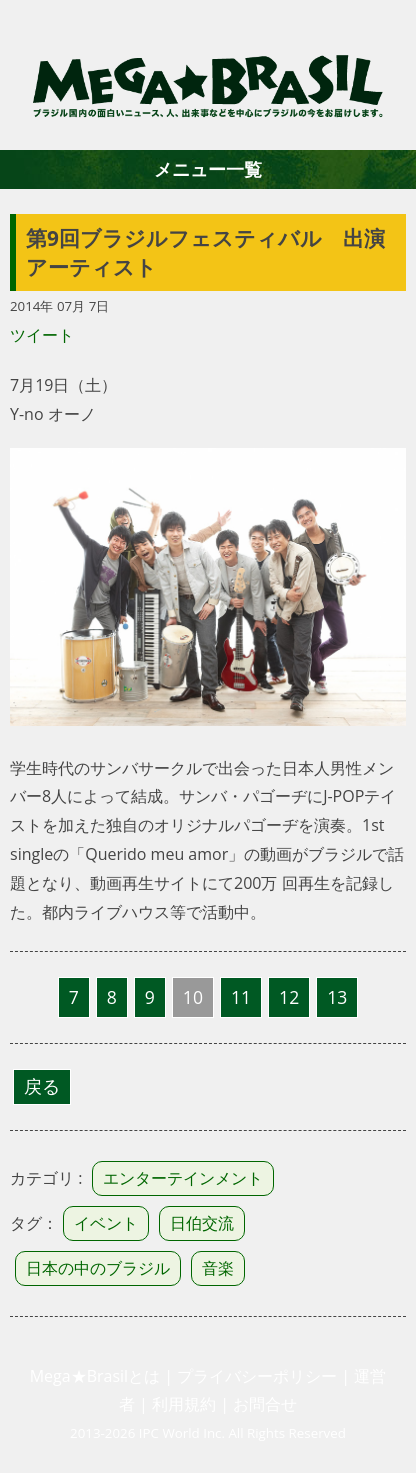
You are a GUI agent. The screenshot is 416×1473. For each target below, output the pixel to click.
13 (337, 997)
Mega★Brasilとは (95, 1376)
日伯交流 (202, 1223)
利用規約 (184, 1404)
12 (289, 997)
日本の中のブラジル (98, 1268)
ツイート (42, 335)
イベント (106, 1223)
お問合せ (265, 1404)
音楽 (218, 1268)
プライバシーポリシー (257, 1376)
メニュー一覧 (208, 169)
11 (241, 997)
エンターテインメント (183, 1178)
